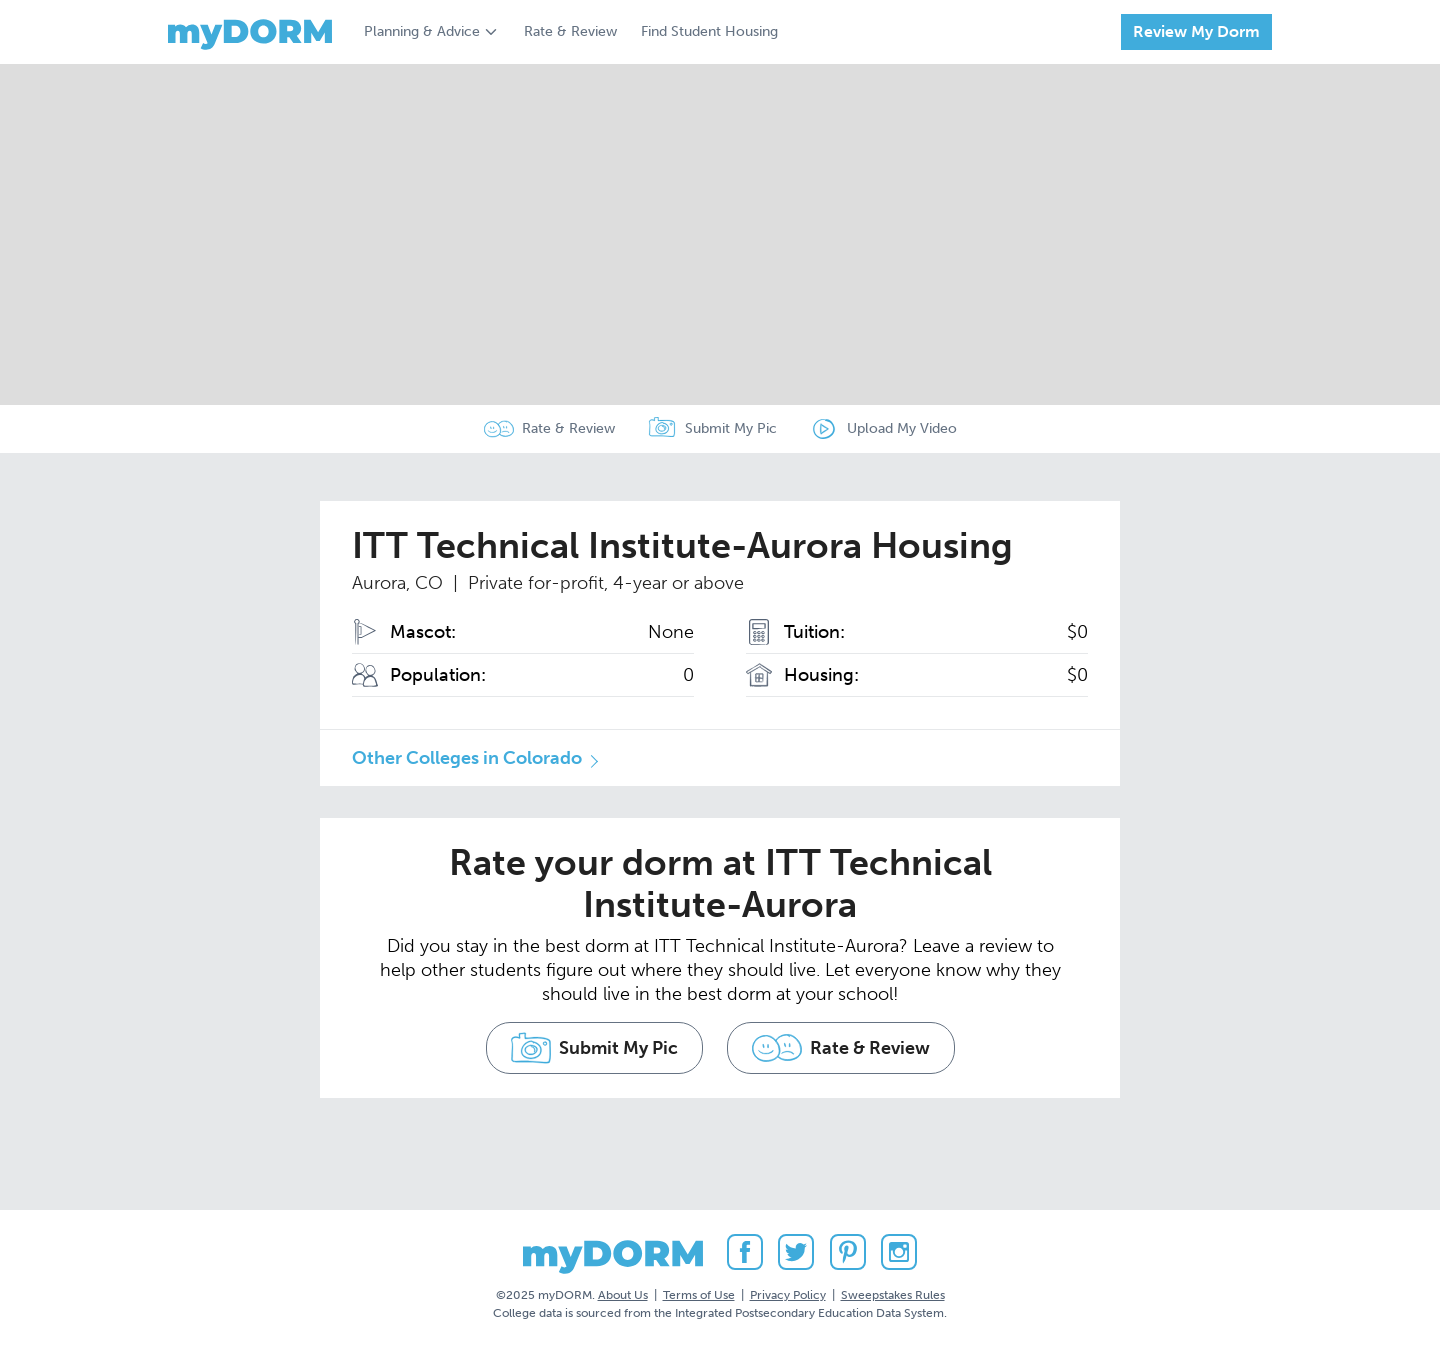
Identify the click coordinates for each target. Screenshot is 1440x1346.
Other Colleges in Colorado (467, 758)
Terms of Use (699, 1295)
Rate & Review (570, 31)
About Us (623, 1295)
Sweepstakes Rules (893, 1295)
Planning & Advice (422, 31)
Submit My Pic (731, 428)
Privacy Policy (788, 1295)
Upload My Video (902, 428)
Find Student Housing (709, 31)
